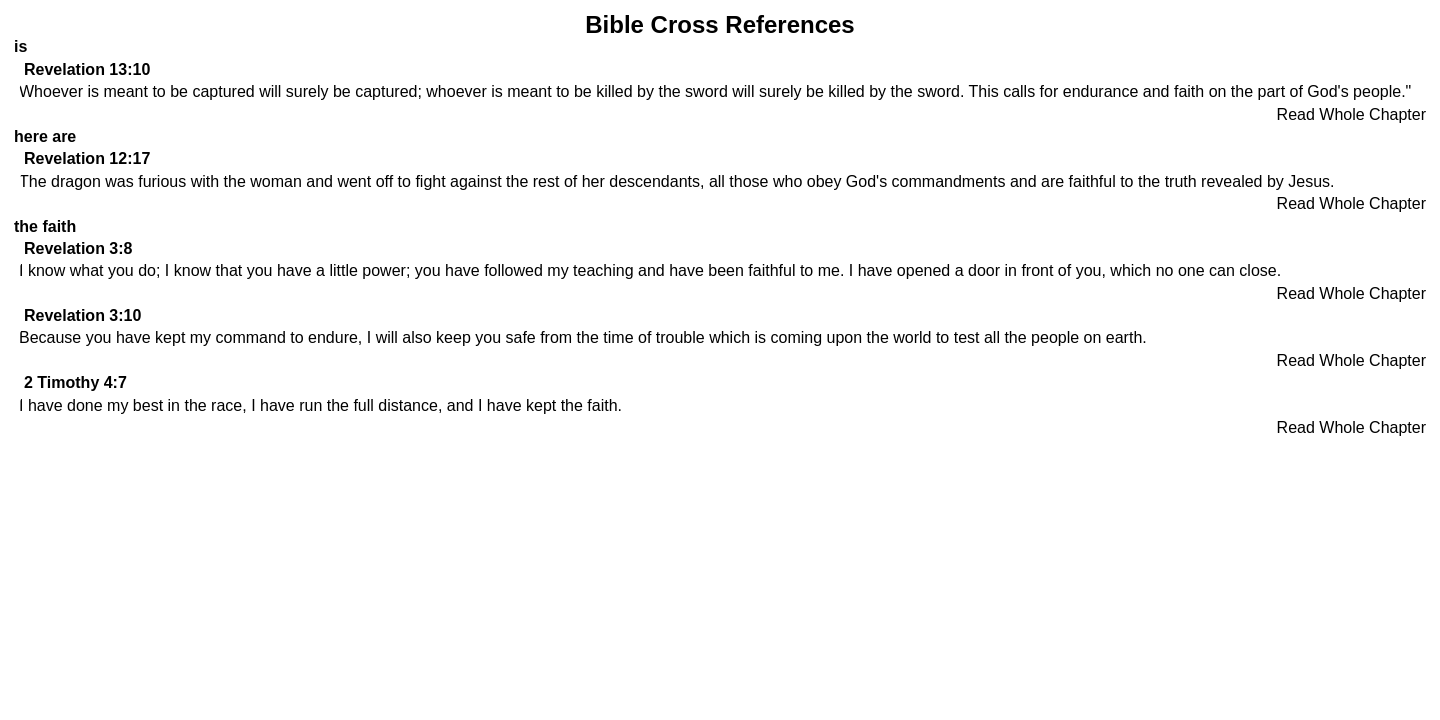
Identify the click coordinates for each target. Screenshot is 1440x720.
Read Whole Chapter (1351, 114)
